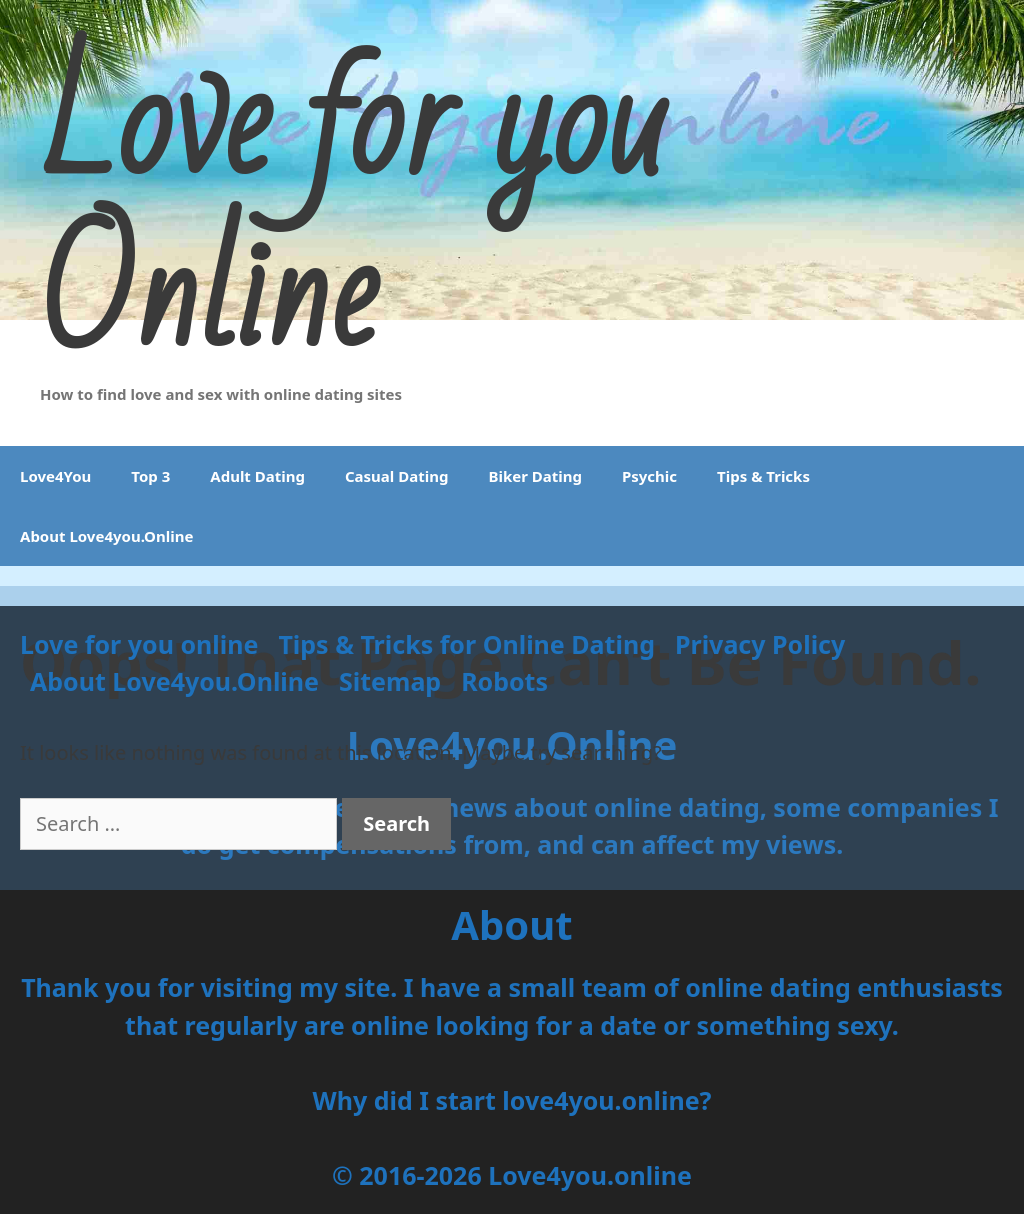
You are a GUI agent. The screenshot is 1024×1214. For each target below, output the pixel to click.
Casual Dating (396, 476)
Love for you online (139, 644)
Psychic (649, 476)
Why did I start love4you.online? (511, 1100)
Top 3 (150, 476)
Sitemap (390, 681)
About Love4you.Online (106, 536)
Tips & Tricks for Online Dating (466, 644)
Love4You (55, 476)
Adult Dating (257, 476)
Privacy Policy (760, 644)
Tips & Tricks (763, 476)
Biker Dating (535, 476)
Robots (504, 681)
